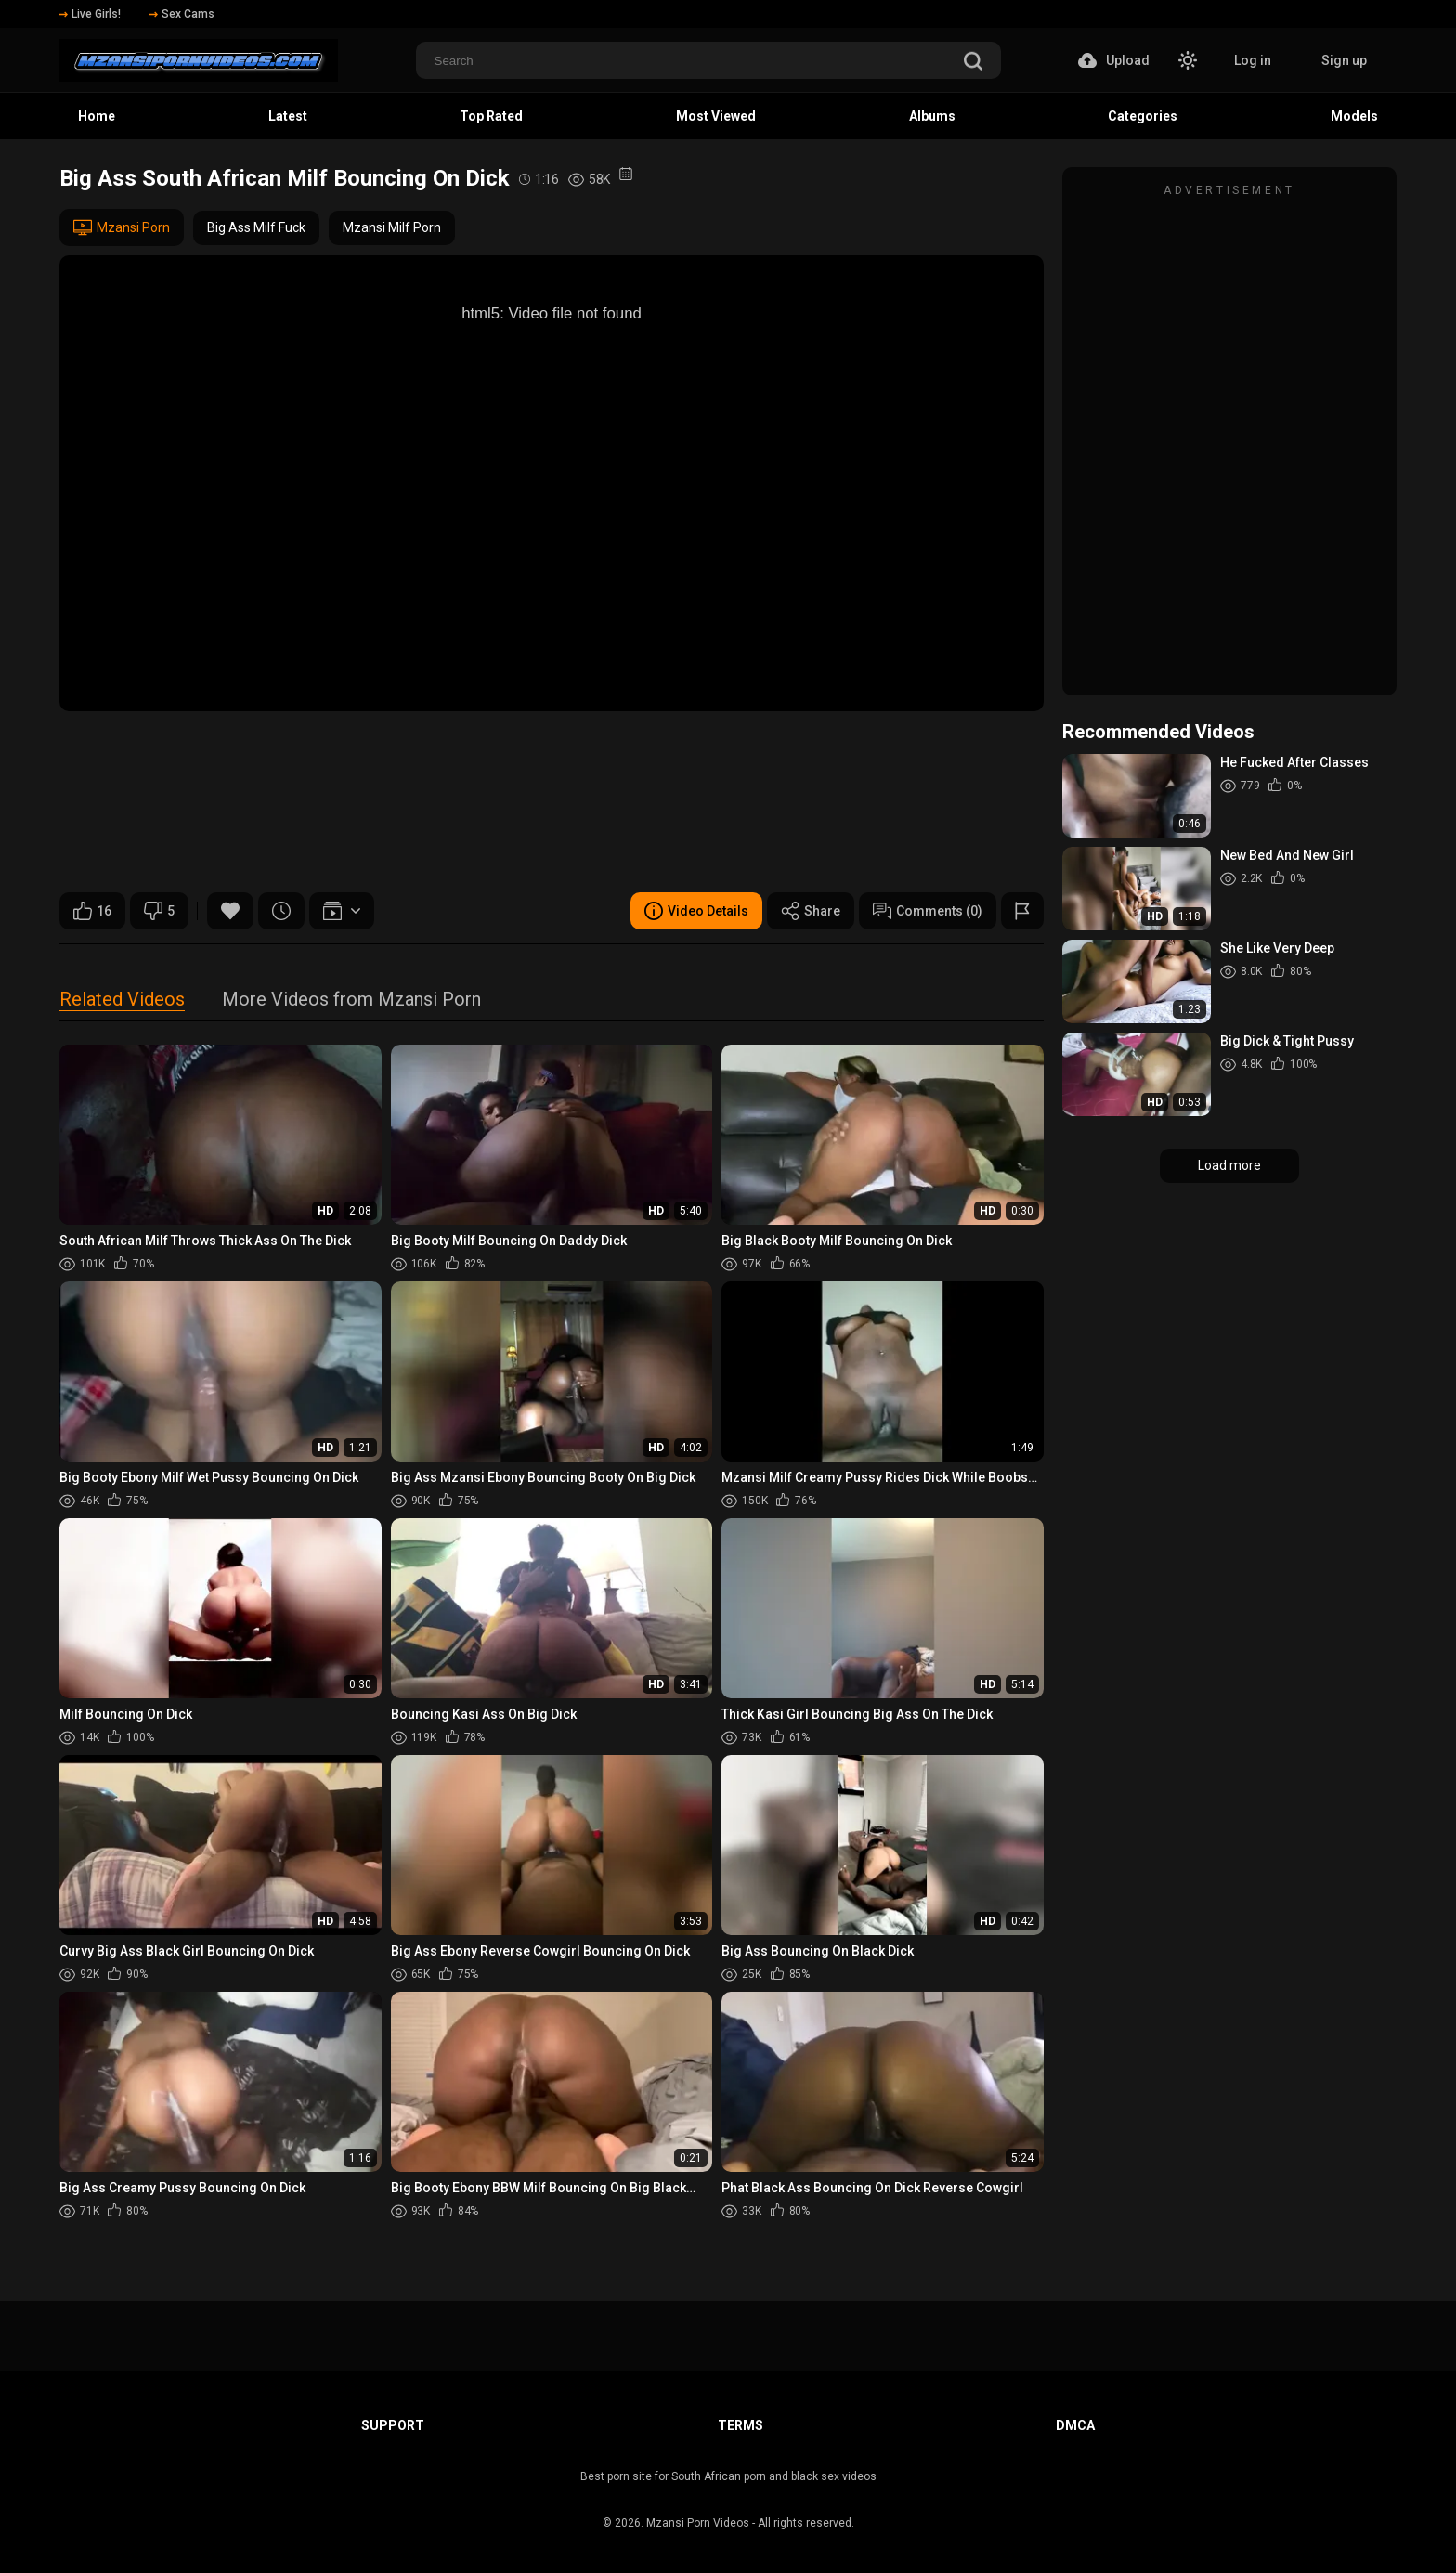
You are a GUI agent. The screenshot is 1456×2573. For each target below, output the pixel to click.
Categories (1142, 116)
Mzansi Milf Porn (392, 227)
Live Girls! (90, 13)
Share (810, 911)
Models (1354, 116)
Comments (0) (927, 911)
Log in (1252, 60)
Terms (740, 2425)
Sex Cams (182, 13)
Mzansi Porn (121, 227)
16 (92, 911)
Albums (932, 116)
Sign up (1344, 60)
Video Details (696, 911)
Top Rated (491, 116)
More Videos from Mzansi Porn (351, 1000)
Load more (1229, 1165)
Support (392, 2425)
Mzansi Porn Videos (697, 2522)
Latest (287, 116)
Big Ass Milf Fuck (256, 227)
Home (96, 116)
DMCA (1075, 2425)
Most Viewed (716, 116)
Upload (1114, 60)
